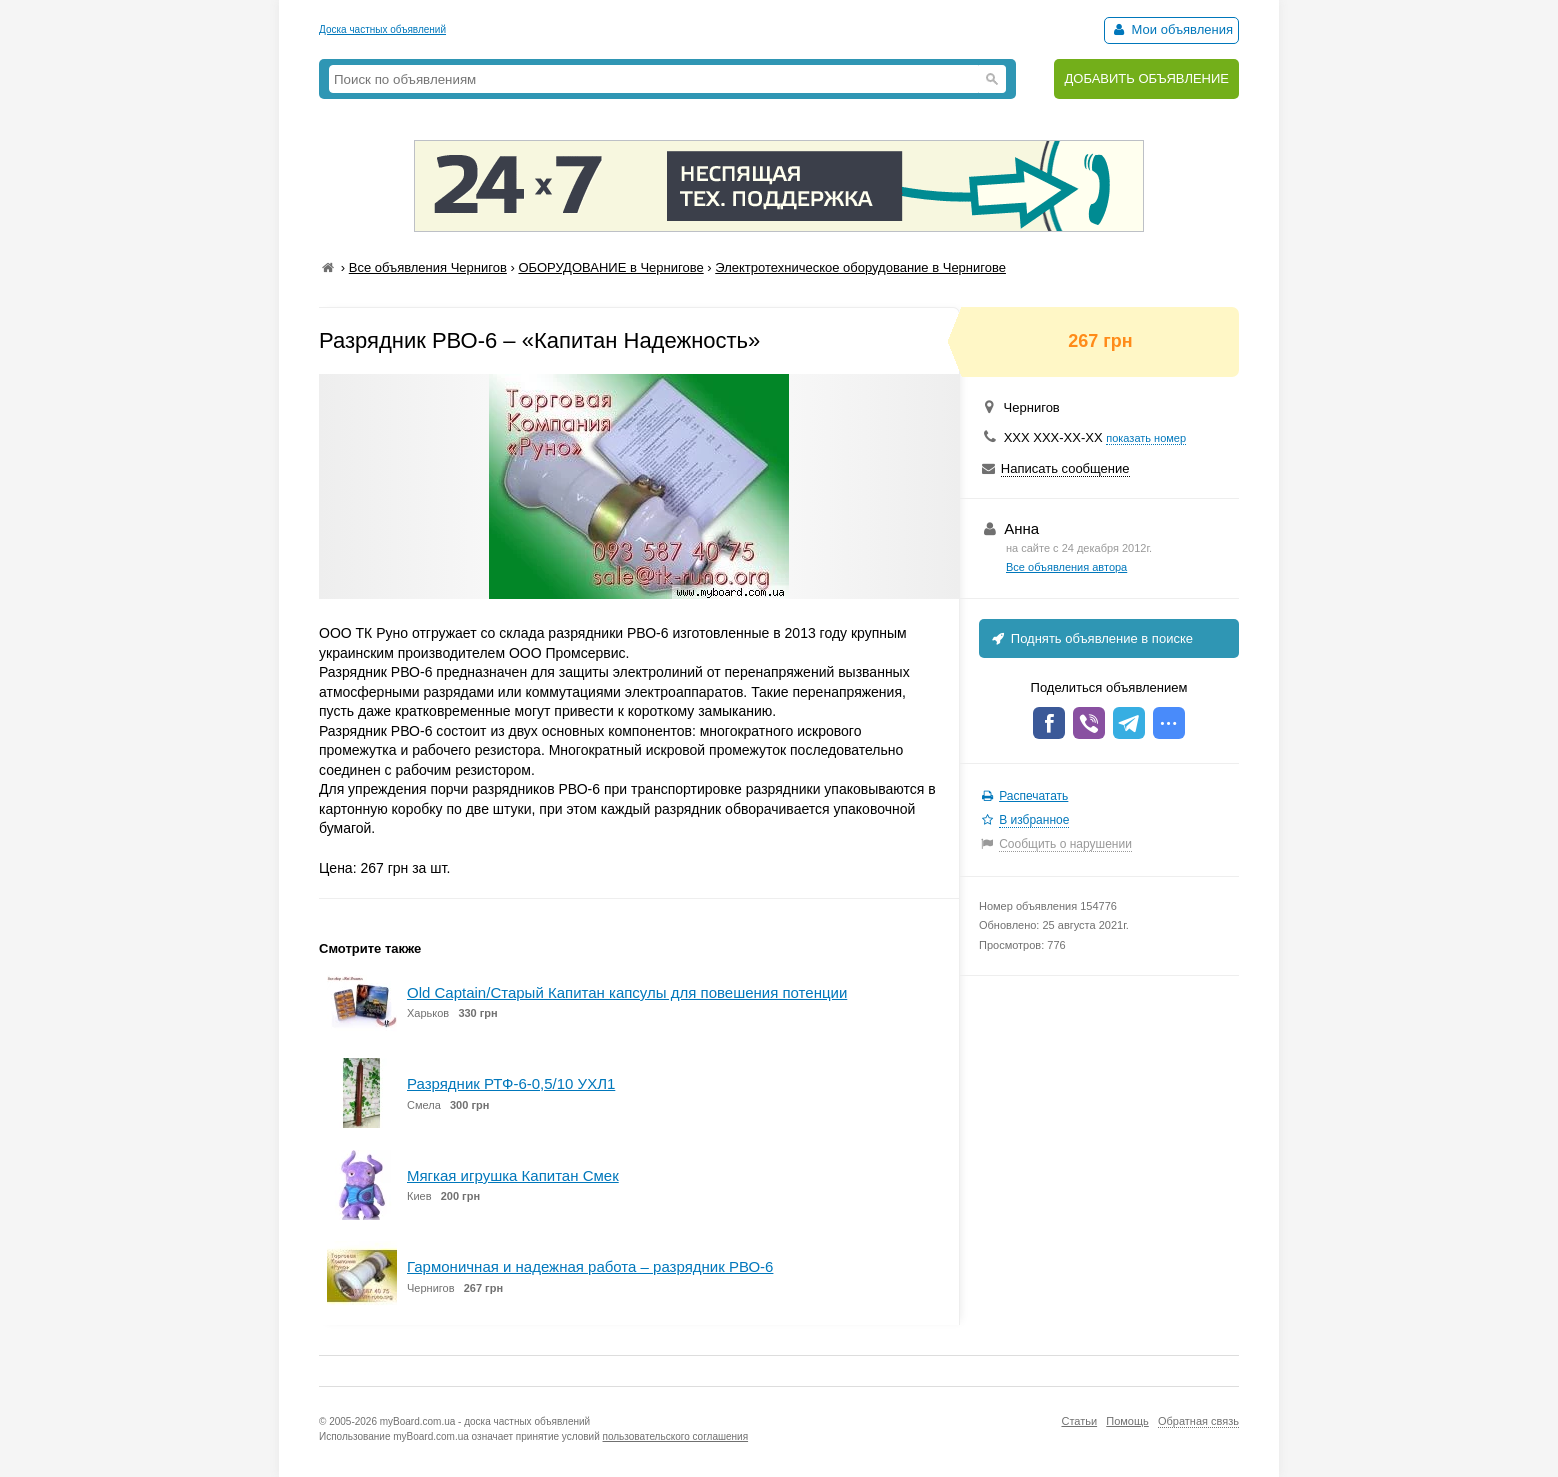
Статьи (1079, 1421)
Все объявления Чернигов (428, 267)
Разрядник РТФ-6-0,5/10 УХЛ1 (511, 1083)
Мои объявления (1171, 29)
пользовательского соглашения (676, 1436)
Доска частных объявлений (382, 29)
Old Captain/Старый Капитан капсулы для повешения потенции (627, 992)
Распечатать (1033, 796)
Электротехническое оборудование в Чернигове (860, 267)
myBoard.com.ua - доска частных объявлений (485, 1421)
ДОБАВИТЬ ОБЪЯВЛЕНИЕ (1146, 78)
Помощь (1127, 1421)
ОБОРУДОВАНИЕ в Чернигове (610, 267)
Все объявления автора (1066, 567)
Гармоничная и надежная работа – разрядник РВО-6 (590, 1266)
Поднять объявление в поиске (1091, 638)
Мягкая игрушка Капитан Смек (513, 1175)
